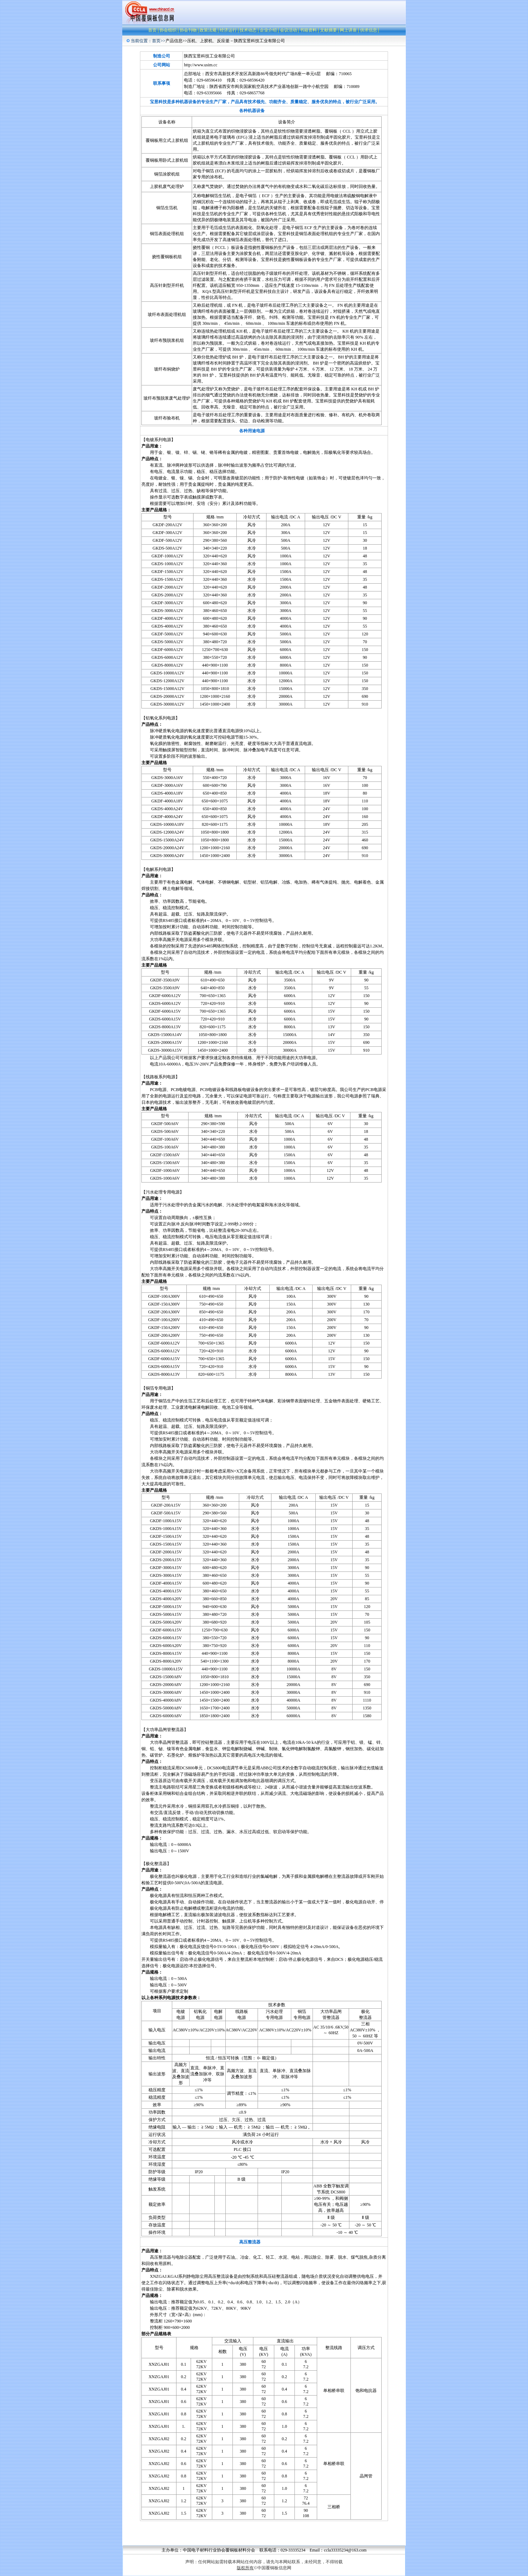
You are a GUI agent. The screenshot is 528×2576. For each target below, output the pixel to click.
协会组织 (167, 30)
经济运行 (228, 30)
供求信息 (368, 30)
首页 (152, 30)
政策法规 (208, 30)
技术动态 (248, 30)
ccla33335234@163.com (345, 2550)
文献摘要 (328, 30)
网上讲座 (348, 30)
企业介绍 (268, 30)
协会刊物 (188, 30)
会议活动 (288, 30)
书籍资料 (308, 30)
